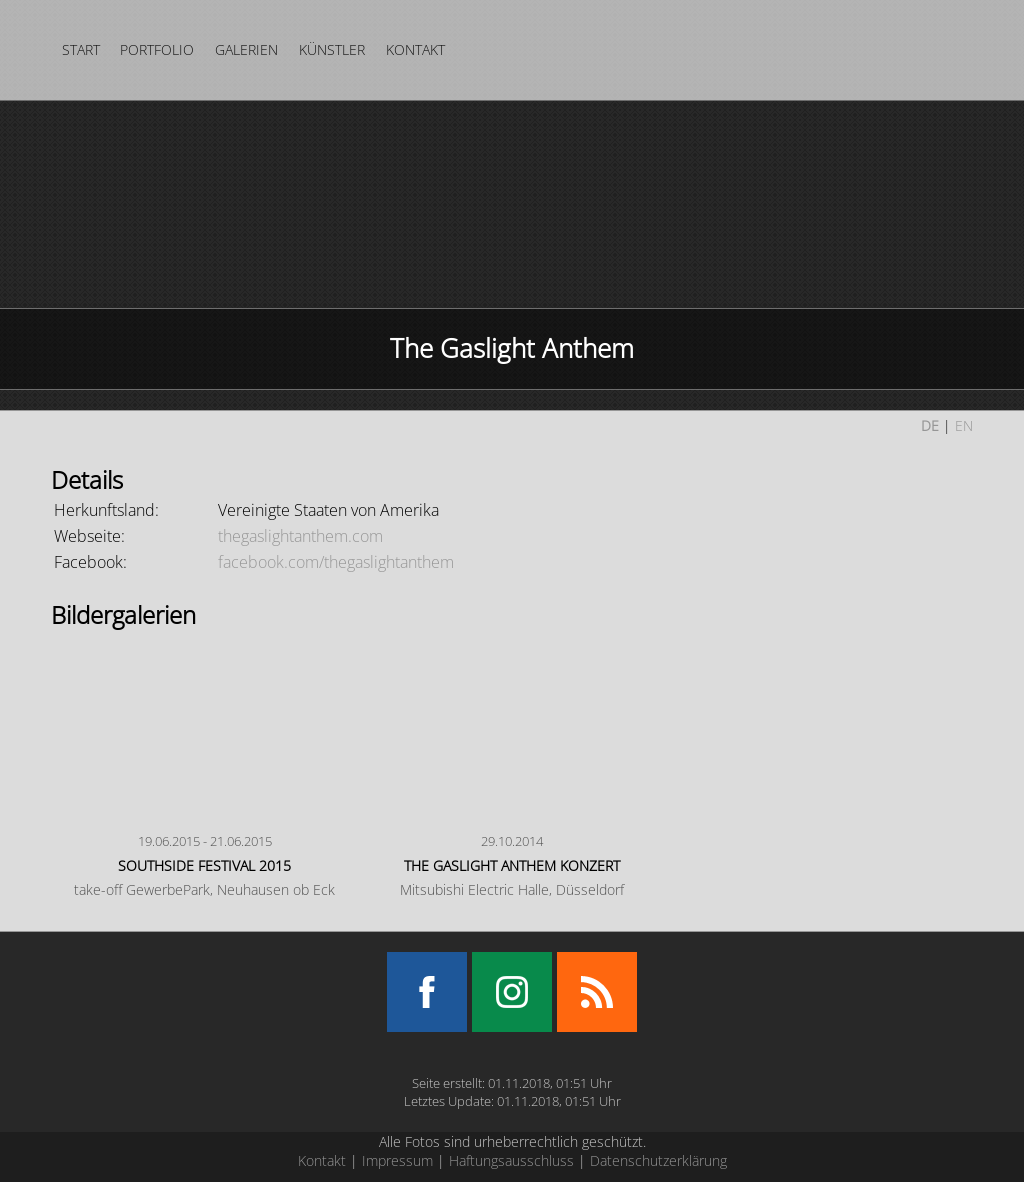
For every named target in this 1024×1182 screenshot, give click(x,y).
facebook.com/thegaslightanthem (336, 562)
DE (930, 425)
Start (81, 49)
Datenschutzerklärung (658, 1160)
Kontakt (415, 49)
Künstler (332, 49)
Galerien (246, 49)
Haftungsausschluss (511, 1160)
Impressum (397, 1160)
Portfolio (157, 49)
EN (964, 425)
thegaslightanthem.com (300, 536)
